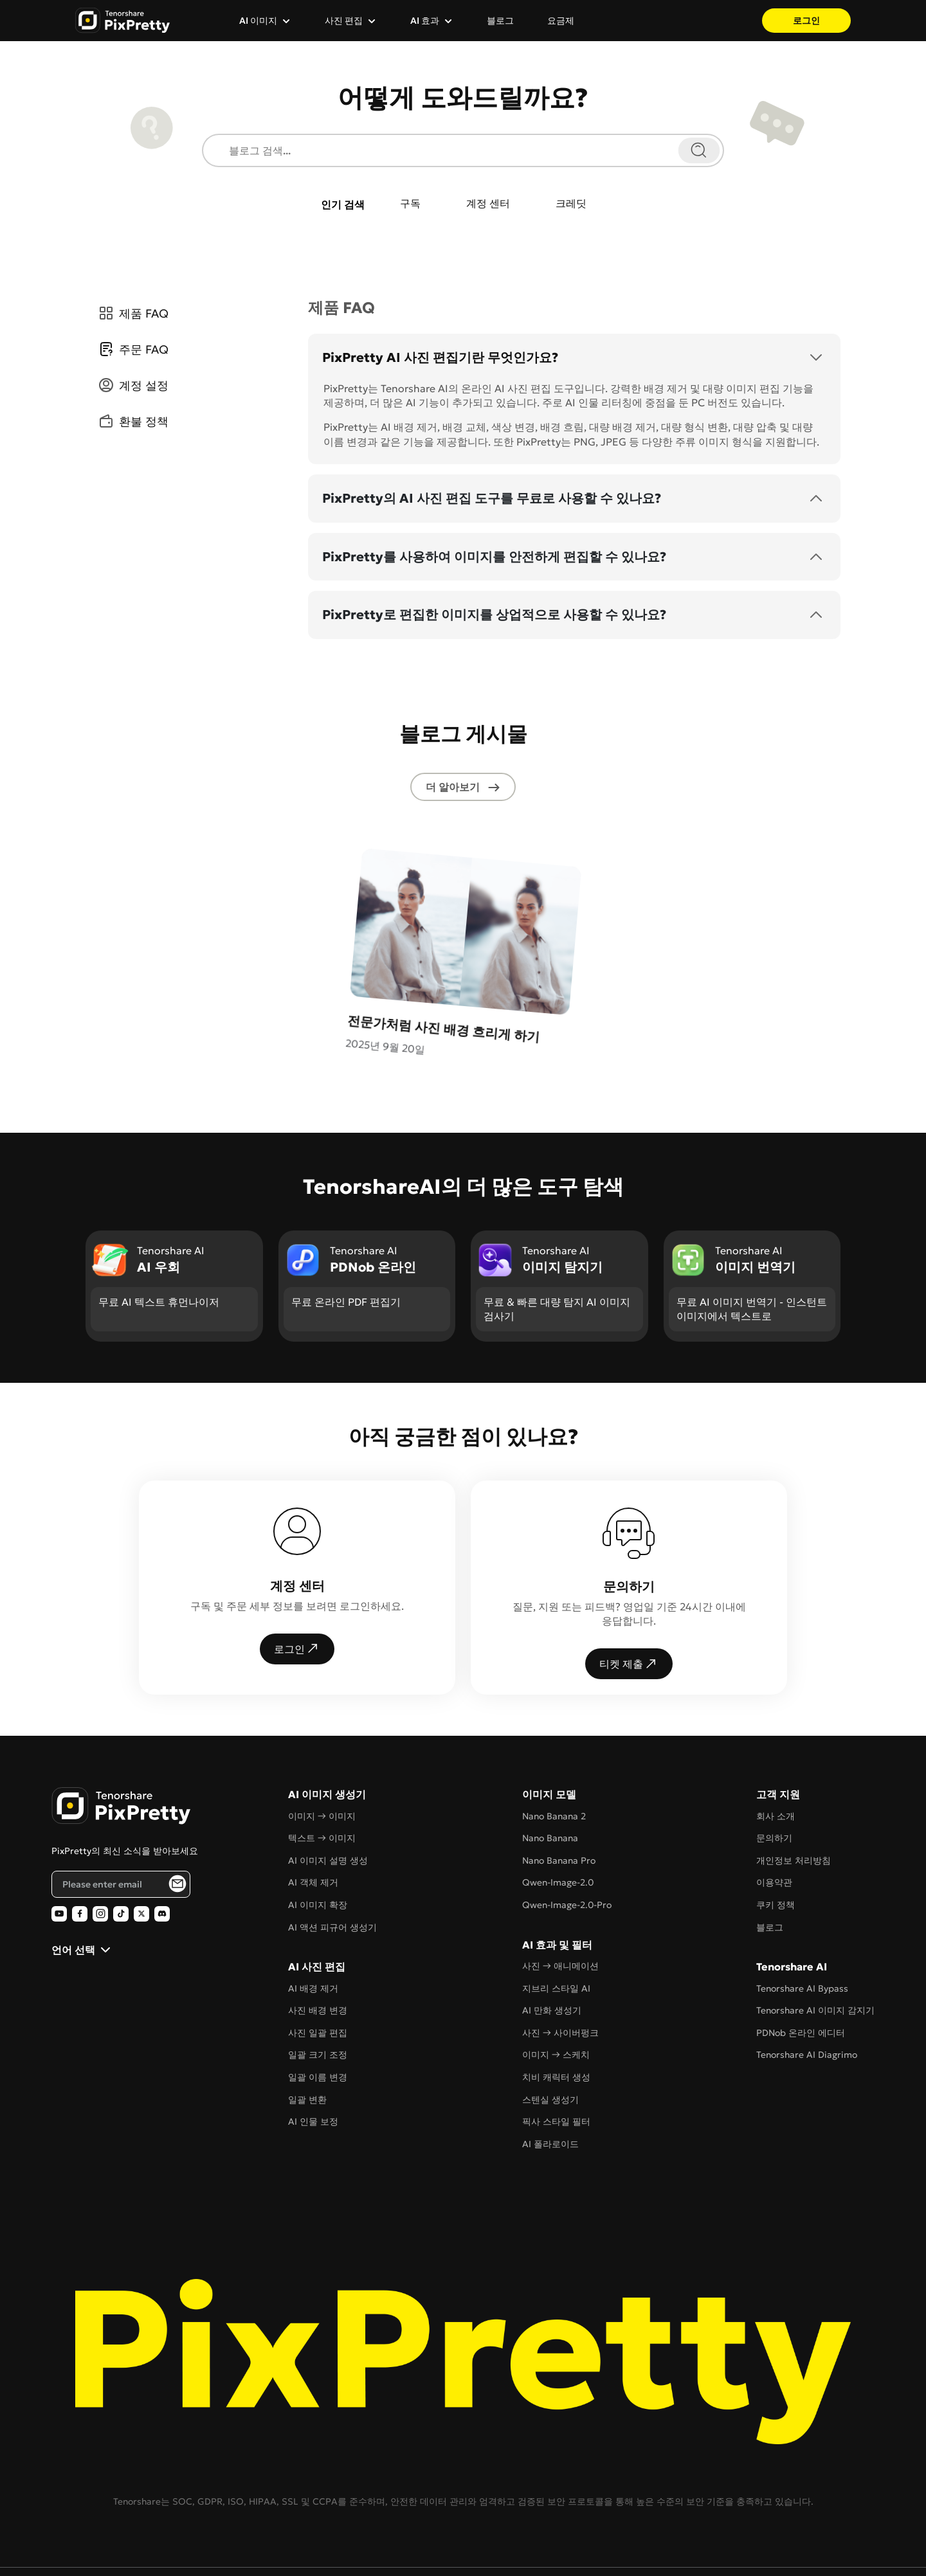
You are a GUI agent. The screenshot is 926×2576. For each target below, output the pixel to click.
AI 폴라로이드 (550, 2078)
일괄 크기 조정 (317, 1988)
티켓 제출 (628, 1598)
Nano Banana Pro (558, 1794)
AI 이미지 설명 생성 (328, 1794)
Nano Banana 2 (554, 1750)
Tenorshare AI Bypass (802, 1922)
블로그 (500, 20)
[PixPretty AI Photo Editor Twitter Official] (141, 1847)
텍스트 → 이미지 (322, 1772)
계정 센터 (490, 205)
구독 (404, 205)
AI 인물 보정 (313, 2055)
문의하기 (774, 1772)
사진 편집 (344, 20)
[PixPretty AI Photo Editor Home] (120, 1739)
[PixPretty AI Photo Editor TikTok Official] (121, 1847)
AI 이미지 (258, 20)
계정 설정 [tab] (132, 387)
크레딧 (581, 205)
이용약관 (774, 1816)
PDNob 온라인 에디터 (800, 1966)
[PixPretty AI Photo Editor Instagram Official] (100, 1847)
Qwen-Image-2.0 (558, 1816)
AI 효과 (424, 20)
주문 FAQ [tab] (132, 351)
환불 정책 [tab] (132, 423)
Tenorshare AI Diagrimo (806, 1988)
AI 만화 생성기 (551, 1944)
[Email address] (120, 1817)
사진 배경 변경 (317, 1944)
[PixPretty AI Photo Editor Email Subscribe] (177, 1817)
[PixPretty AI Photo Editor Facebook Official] (79, 1847)
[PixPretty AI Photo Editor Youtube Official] (59, 1847)
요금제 (560, 20)
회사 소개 (775, 1750)
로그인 (806, 20)
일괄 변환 (307, 2033)
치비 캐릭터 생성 (556, 2011)
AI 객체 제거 (313, 1816)
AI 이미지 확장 (317, 1838)
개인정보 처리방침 (793, 1794)
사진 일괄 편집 (317, 1966)
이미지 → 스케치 (556, 1988)
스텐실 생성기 (550, 2033)
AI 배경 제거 (313, 1922)
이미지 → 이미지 (322, 1750)
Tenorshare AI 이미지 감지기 (815, 1944)
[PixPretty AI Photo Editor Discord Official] (162, 1847)
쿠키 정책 (775, 1838)
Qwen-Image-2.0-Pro (567, 1838)
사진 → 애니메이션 (560, 1899)
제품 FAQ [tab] (132, 315)
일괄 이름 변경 (317, 2011)
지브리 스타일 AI (556, 1922)
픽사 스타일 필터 (556, 2055)
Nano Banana (550, 1772)
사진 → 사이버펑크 (560, 1966)
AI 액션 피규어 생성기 (332, 1861)
